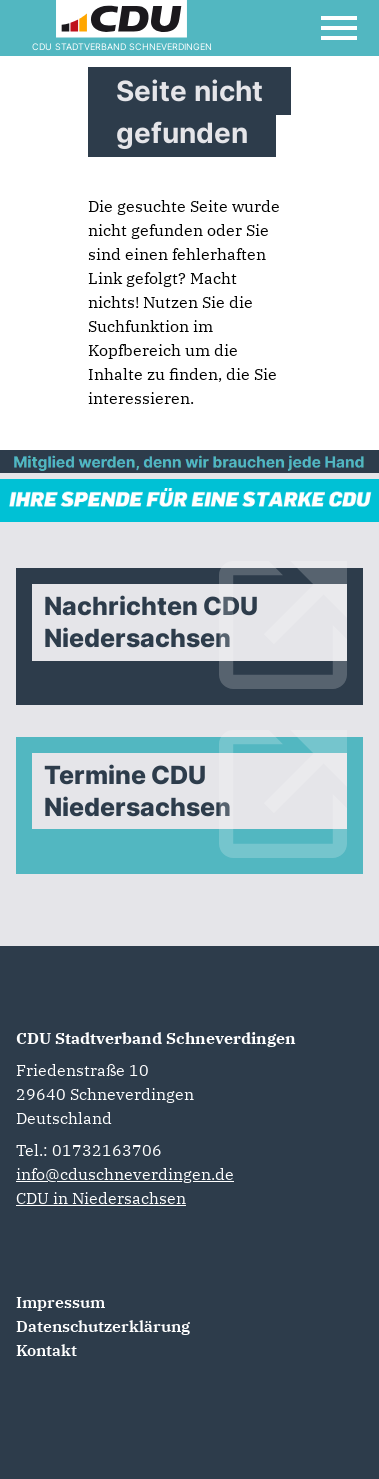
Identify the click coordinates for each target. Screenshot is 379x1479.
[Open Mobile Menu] (339, 28)
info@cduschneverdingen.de (125, 1174)
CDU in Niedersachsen (101, 1198)
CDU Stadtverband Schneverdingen (156, 1038)
